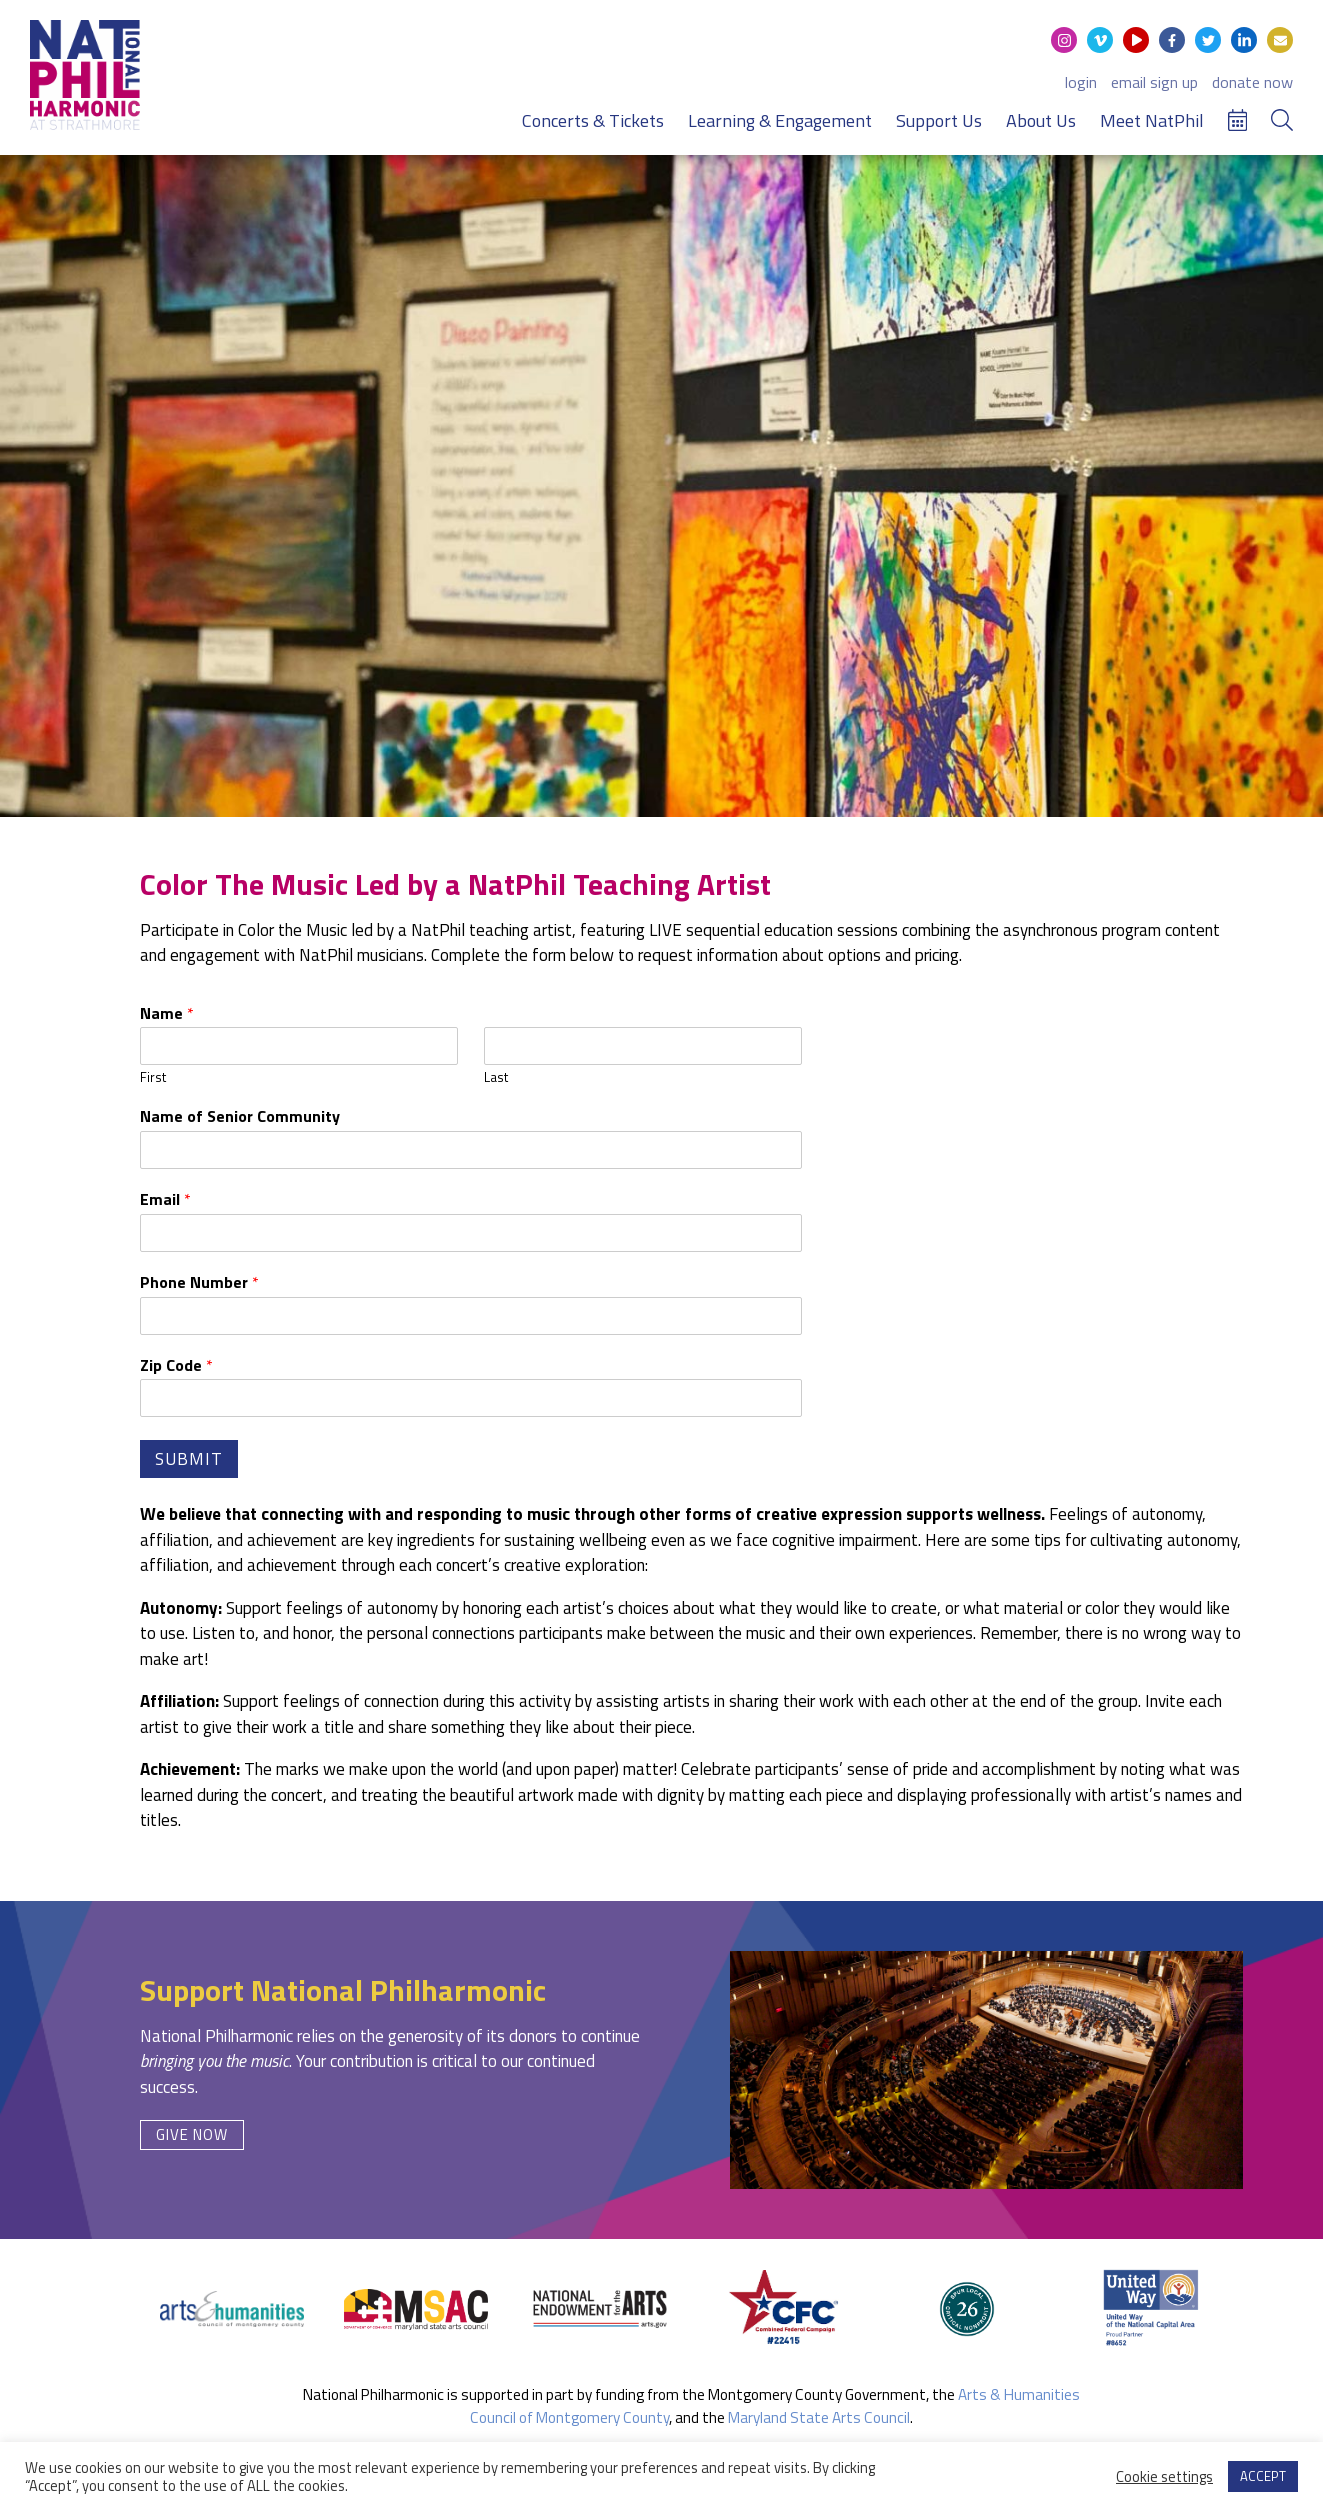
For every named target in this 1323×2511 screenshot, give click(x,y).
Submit (189, 1459)
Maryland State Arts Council (819, 2417)
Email (165, 1199)
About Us (1041, 120)
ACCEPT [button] (1263, 2476)
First (153, 1077)
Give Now (192, 2134)
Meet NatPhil (1152, 120)
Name (167, 1013)
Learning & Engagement (780, 120)
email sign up (1154, 82)
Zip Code (176, 1365)
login (1081, 82)
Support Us (939, 120)
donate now (1252, 82)
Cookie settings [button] (1164, 2477)
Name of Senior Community (240, 1116)
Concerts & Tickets (593, 120)
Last (496, 1077)
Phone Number (199, 1282)
